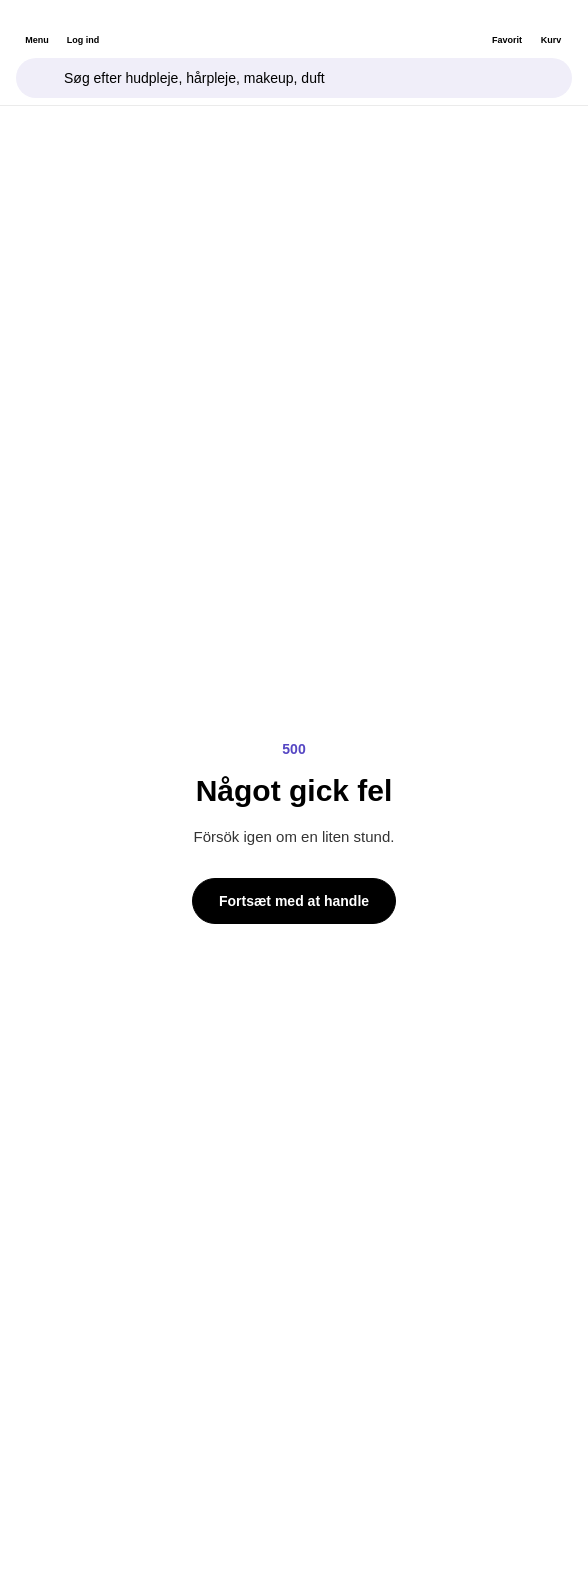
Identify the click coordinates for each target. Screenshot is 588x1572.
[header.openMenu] (37, 27)
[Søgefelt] (294, 78)
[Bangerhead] (295, 27)
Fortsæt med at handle (294, 901)
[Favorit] (507, 27)
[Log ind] (83, 27)
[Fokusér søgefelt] (40, 78)
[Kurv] (551, 27)
